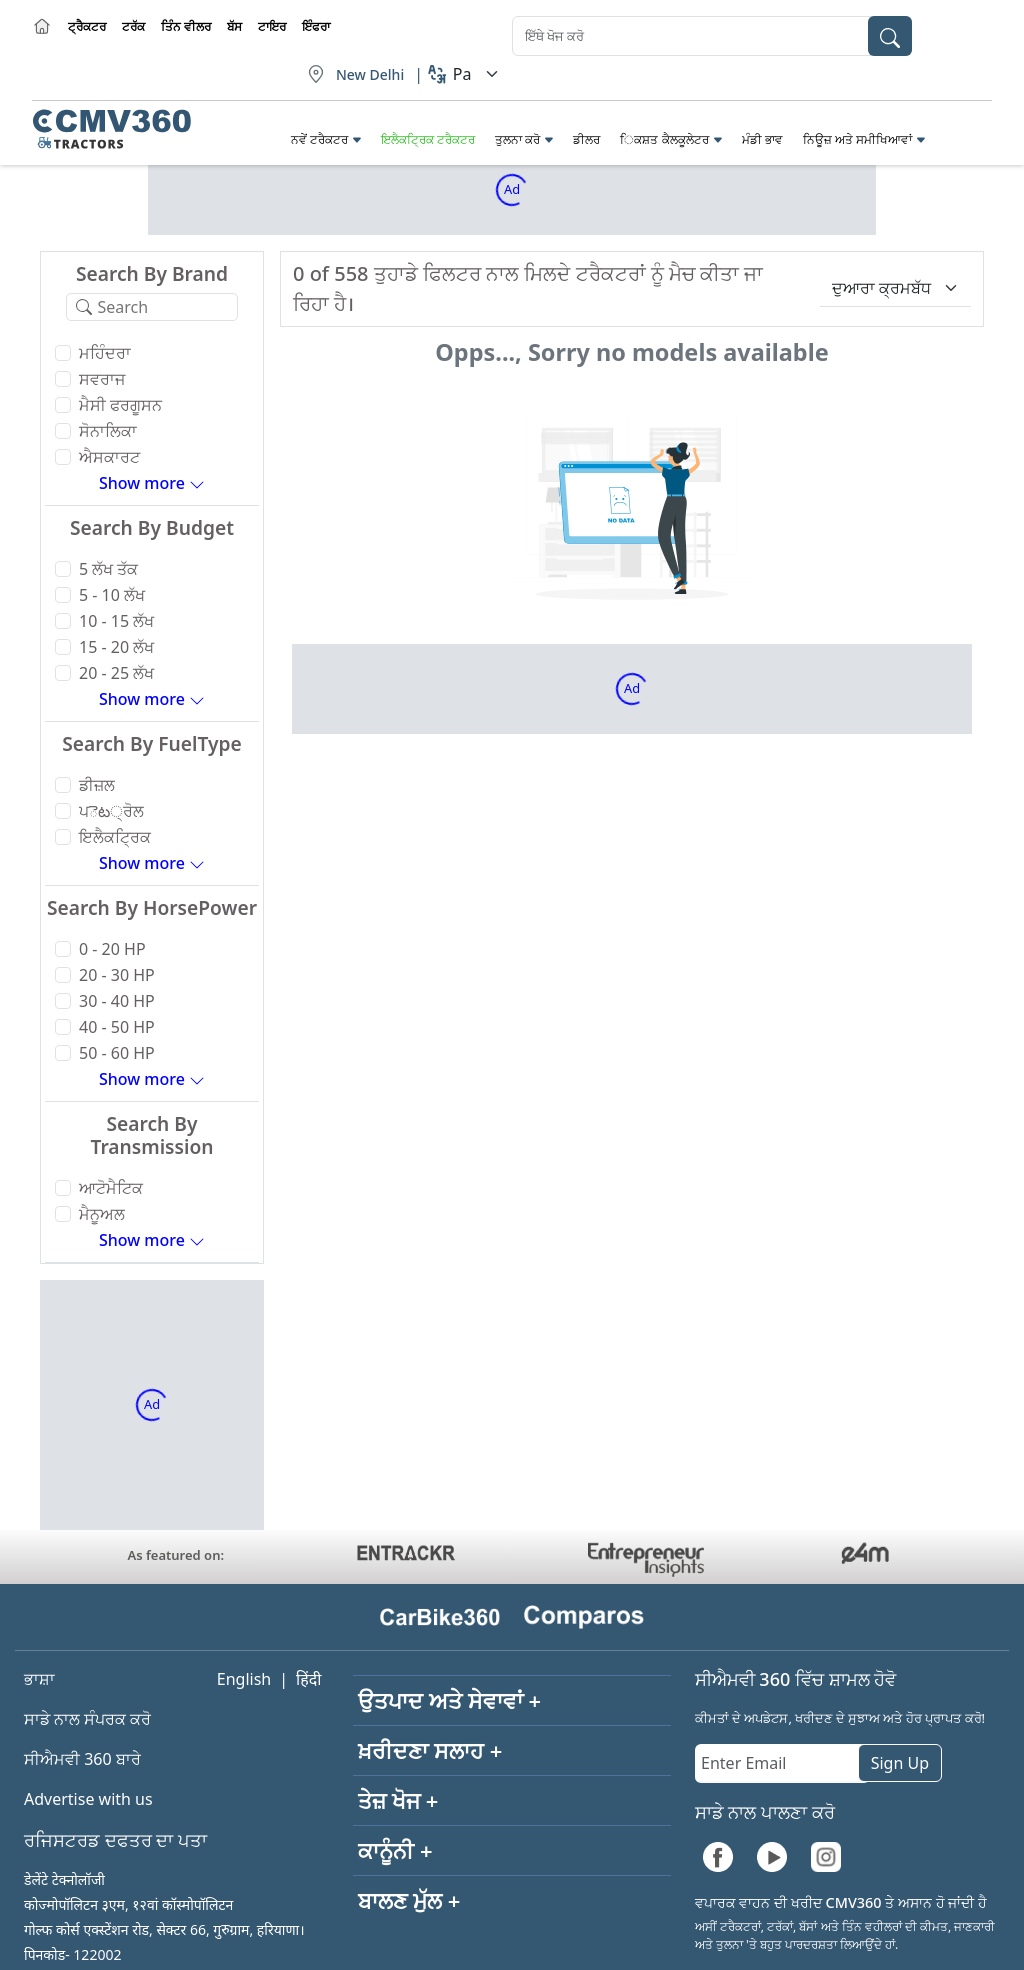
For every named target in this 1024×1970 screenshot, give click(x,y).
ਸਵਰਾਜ (102, 379)
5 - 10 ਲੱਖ (112, 595)
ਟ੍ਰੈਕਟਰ (87, 26)
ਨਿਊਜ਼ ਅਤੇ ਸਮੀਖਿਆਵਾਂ (857, 139)
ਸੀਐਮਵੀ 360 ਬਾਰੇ (82, 1759)
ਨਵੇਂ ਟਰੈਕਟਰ (319, 139)
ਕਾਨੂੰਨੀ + (395, 1850)
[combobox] (712, 36)
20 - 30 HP (117, 975)
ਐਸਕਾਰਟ (109, 457)
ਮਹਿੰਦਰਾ (105, 353)
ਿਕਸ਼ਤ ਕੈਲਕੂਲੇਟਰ (664, 139)
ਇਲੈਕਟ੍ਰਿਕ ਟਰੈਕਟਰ (428, 139)
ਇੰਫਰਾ (316, 26)
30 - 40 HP (117, 1001)
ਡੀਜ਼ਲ (97, 785)
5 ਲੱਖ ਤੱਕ (108, 569)
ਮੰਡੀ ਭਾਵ (762, 139)
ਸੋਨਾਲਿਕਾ (108, 431)
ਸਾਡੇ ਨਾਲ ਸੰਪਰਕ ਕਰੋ (87, 1719)
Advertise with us (88, 1799)
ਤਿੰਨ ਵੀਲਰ (186, 26)
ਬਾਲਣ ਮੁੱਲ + (409, 1900)
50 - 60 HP (117, 1053)
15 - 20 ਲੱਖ (116, 647)
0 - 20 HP (112, 949)
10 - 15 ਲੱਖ (116, 621)
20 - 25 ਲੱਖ (116, 673)
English (244, 1679)
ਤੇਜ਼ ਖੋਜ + (398, 1800)
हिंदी (308, 1679)
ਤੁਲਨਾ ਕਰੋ (517, 139)
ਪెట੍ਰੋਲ (111, 811)
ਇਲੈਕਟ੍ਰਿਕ (115, 837)
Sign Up (900, 1763)
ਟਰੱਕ (133, 26)
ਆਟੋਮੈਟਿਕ (111, 1188)
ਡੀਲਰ (586, 139)
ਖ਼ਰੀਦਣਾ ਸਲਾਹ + (430, 1750)
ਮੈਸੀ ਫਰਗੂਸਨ (120, 405)
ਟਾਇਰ (272, 26)
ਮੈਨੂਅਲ (102, 1214)
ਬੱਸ (234, 26)
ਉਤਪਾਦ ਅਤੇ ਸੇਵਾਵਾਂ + (449, 1700)
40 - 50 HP (117, 1027)
